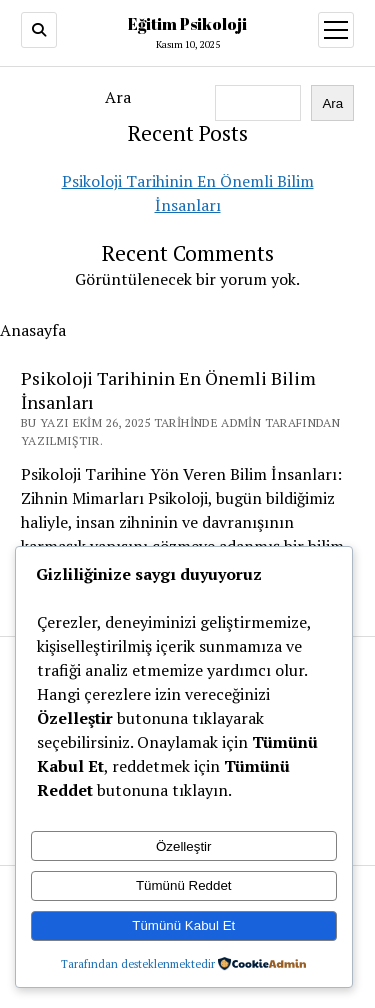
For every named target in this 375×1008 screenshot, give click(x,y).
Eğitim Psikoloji (187, 24)
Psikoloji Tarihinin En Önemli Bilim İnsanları (168, 390)
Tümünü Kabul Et (183, 925)
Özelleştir (184, 846)
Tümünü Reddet (184, 885)
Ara (118, 97)
